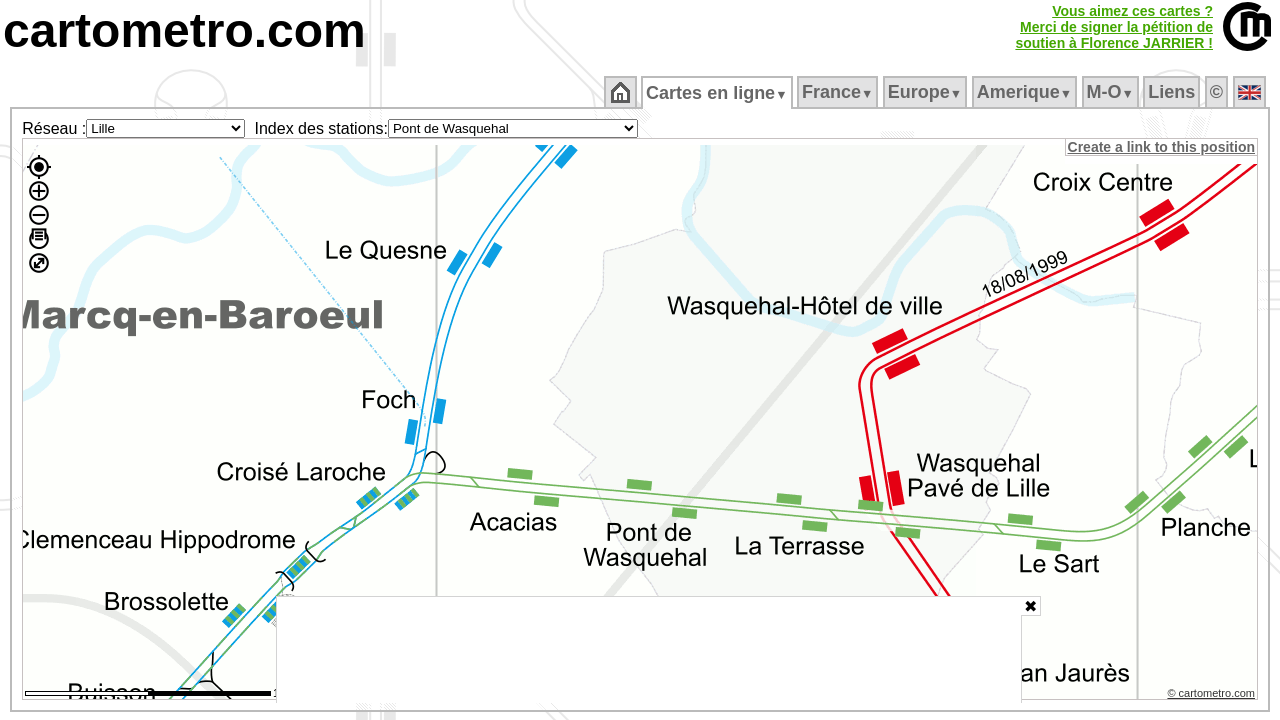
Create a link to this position (1162, 147)
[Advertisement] (649, 650)
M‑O (1111, 92)
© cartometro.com (1213, 696)
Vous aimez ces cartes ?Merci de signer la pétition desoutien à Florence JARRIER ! (1114, 27)
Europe (926, 92)
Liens (1173, 92)
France (838, 92)
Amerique (1025, 92)
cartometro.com (184, 30)
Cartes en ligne (718, 93)
